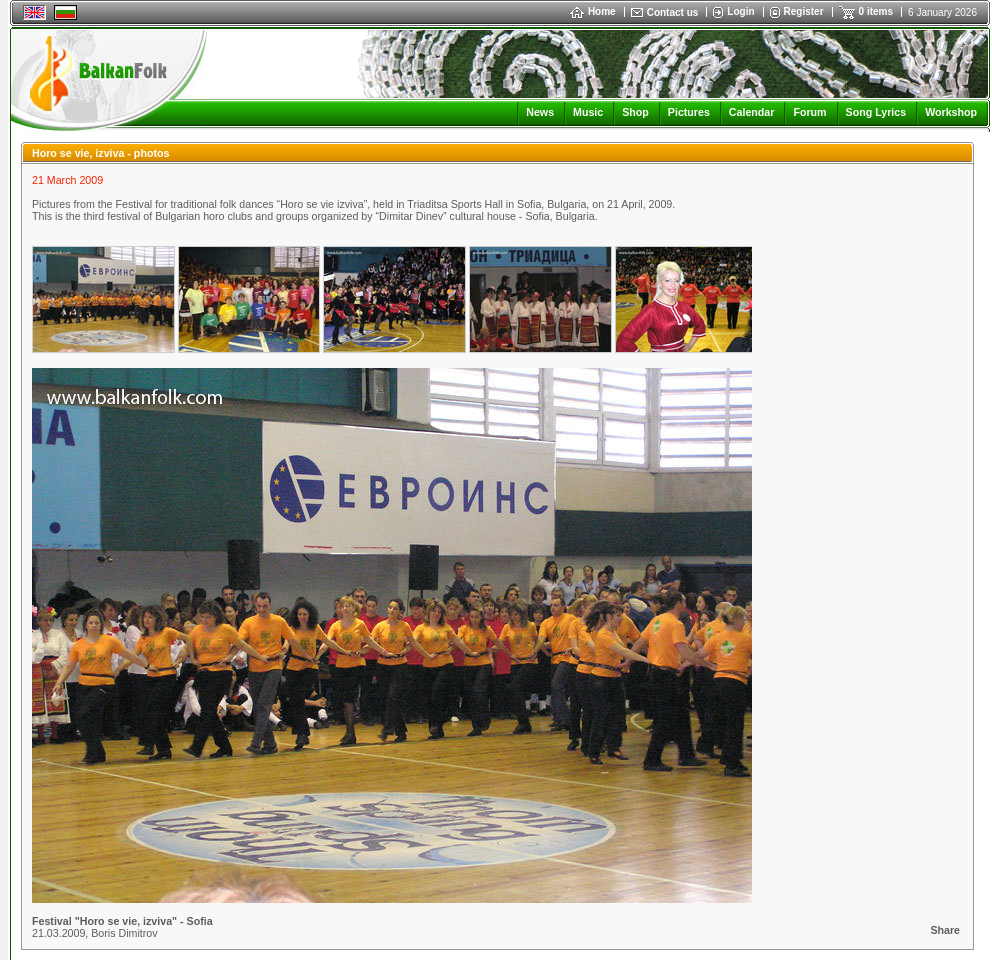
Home (593, 11)
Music (588, 112)
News (540, 112)
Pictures (689, 112)
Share (945, 930)
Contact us (673, 12)
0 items (876, 11)
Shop (635, 112)
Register (804, 11)
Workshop (951, 112)
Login (740, 11)
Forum (809, 112)
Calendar (752, 112)
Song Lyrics (876, 112)
